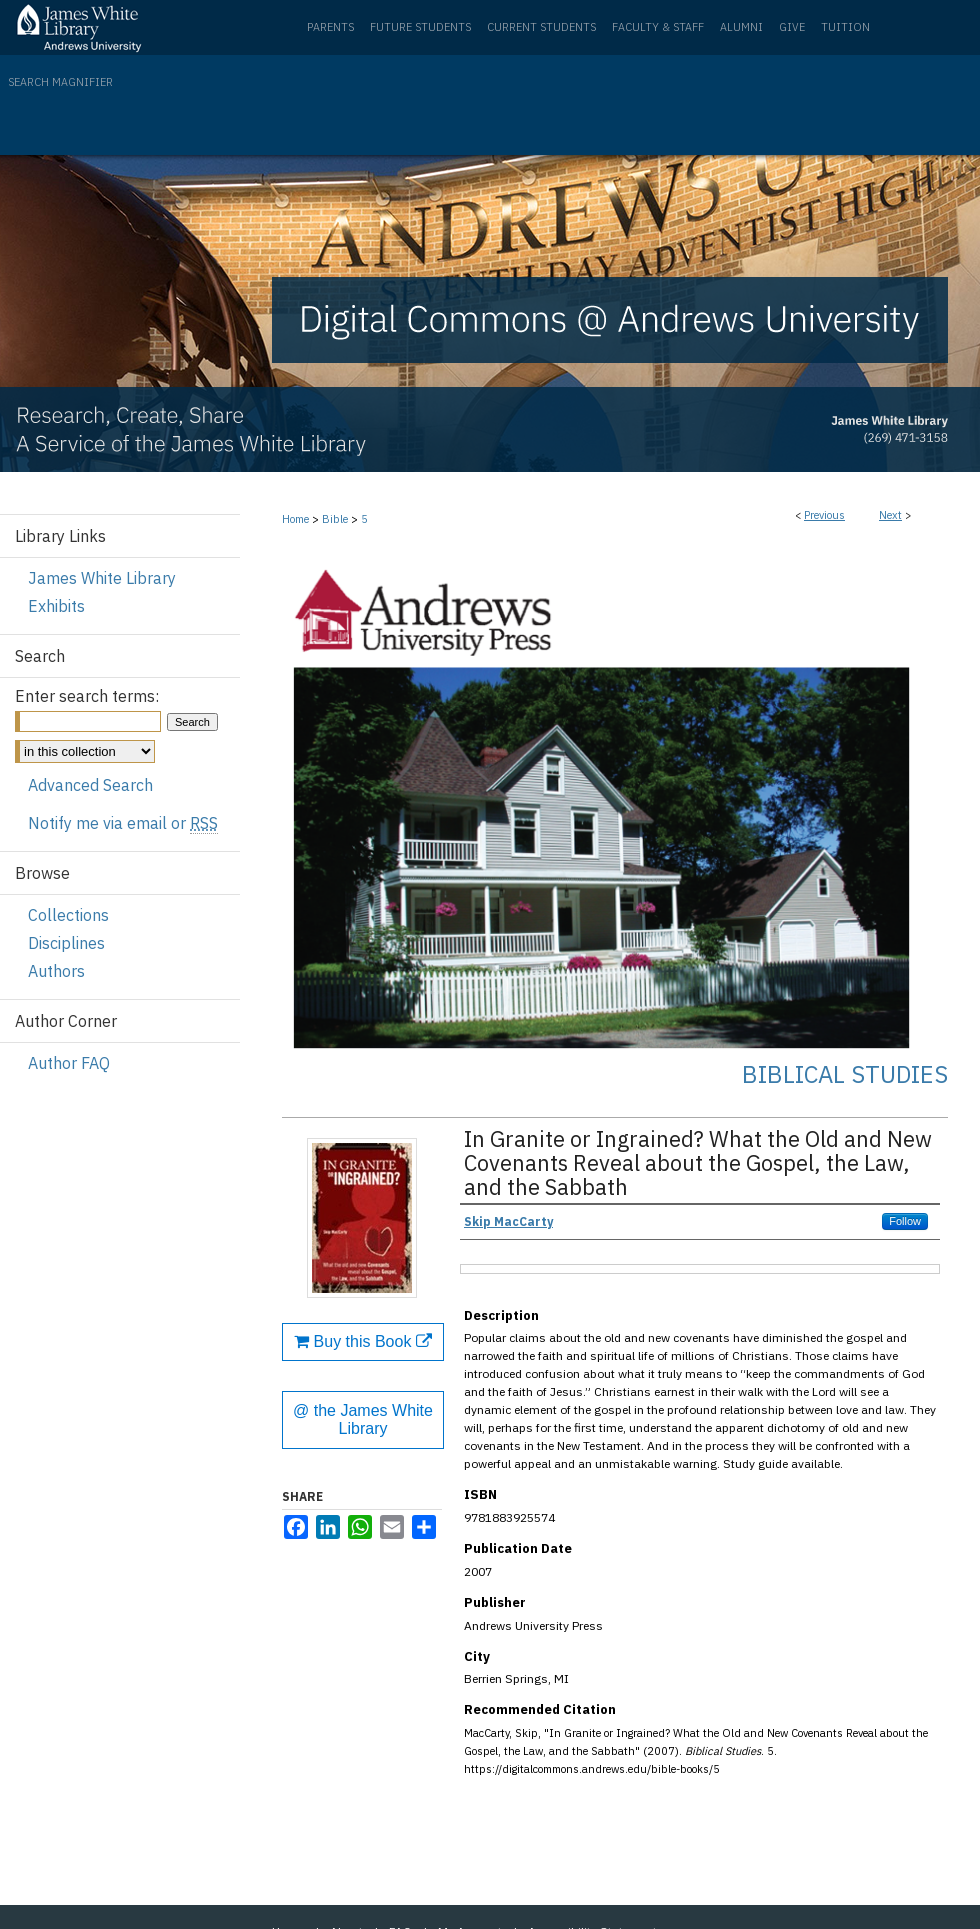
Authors (56, 971)
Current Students (541, 27)
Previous (824, 515)
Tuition (845, 27)
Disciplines (66, 943)
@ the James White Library (363, 1419)
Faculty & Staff (658, 27)
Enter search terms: (87, 696)
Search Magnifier (60, 82)
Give (792, 27)
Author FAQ (69, 1063)
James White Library (102, 578)
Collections (68, 915)
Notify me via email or (123, 823)
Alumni (741, 27)
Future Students (420, 27)
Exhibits (56, 606)
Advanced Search (90, 785)
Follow (905, 1221)
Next (890, 515)
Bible (335, 519)
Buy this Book (363, 1341)
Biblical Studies (845, 1074)
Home (295, 519)
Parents (330, 27)
